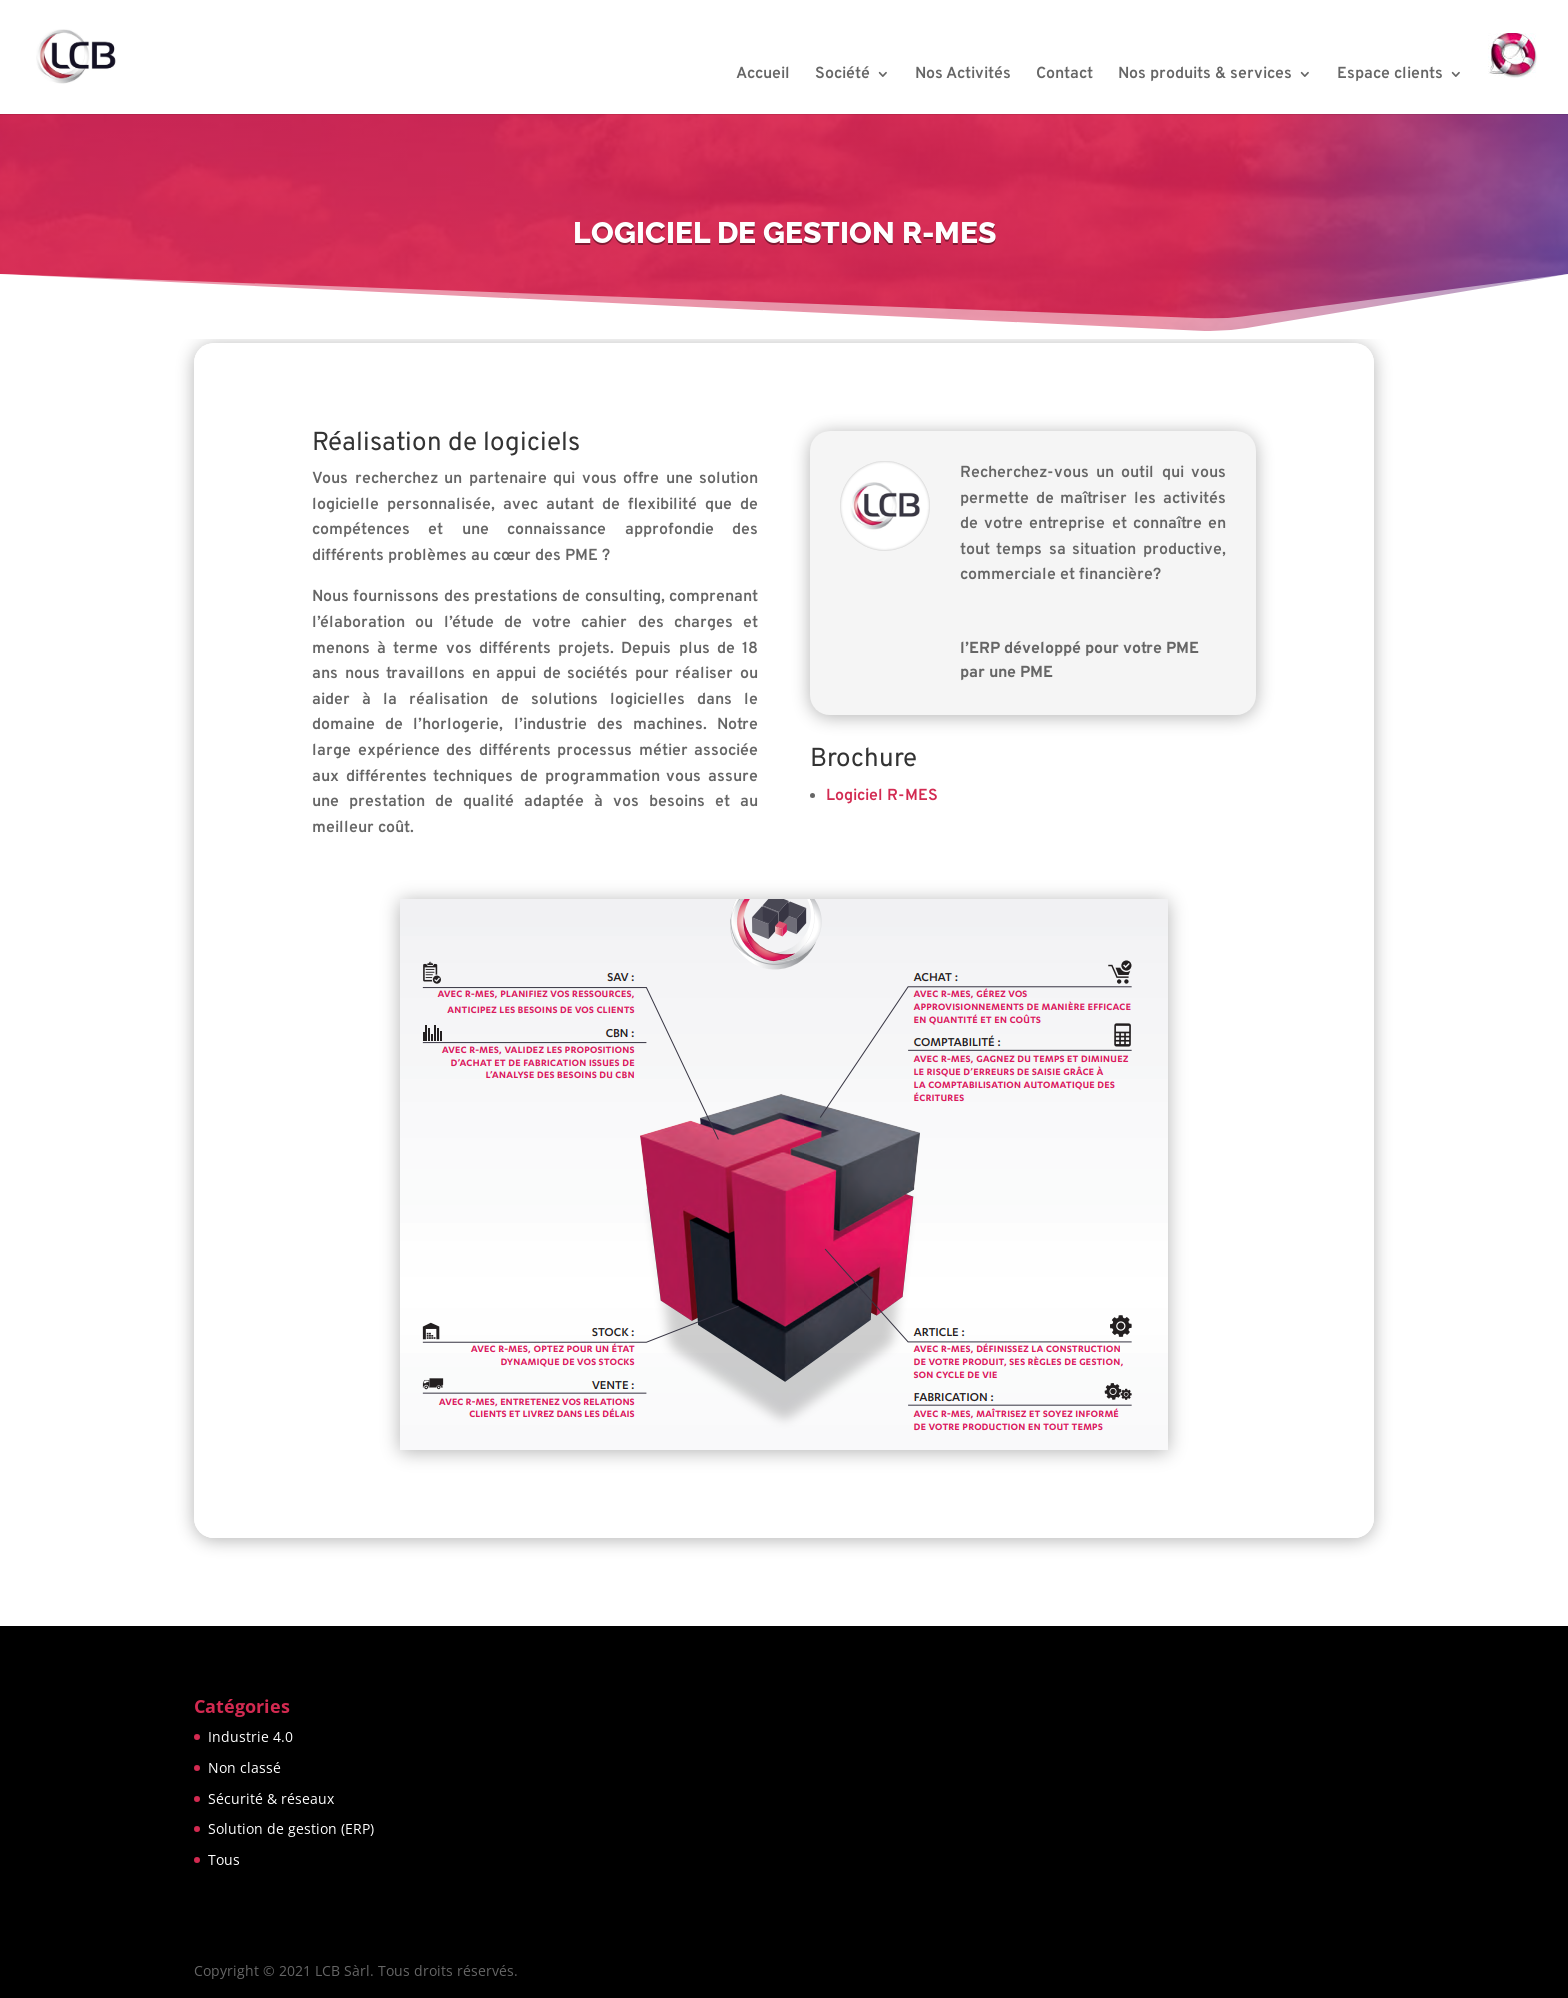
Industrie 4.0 (250, 1736)
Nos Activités (963, 75)
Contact (1064, 75)
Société (842, 75)
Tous (224, 1859)
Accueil (763, 75)
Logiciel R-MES (882, 796)
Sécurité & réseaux (271, 1798)
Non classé (244, 1767)
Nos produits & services (1205, 75)
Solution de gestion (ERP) (291, 1828)
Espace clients (1390, 75)
